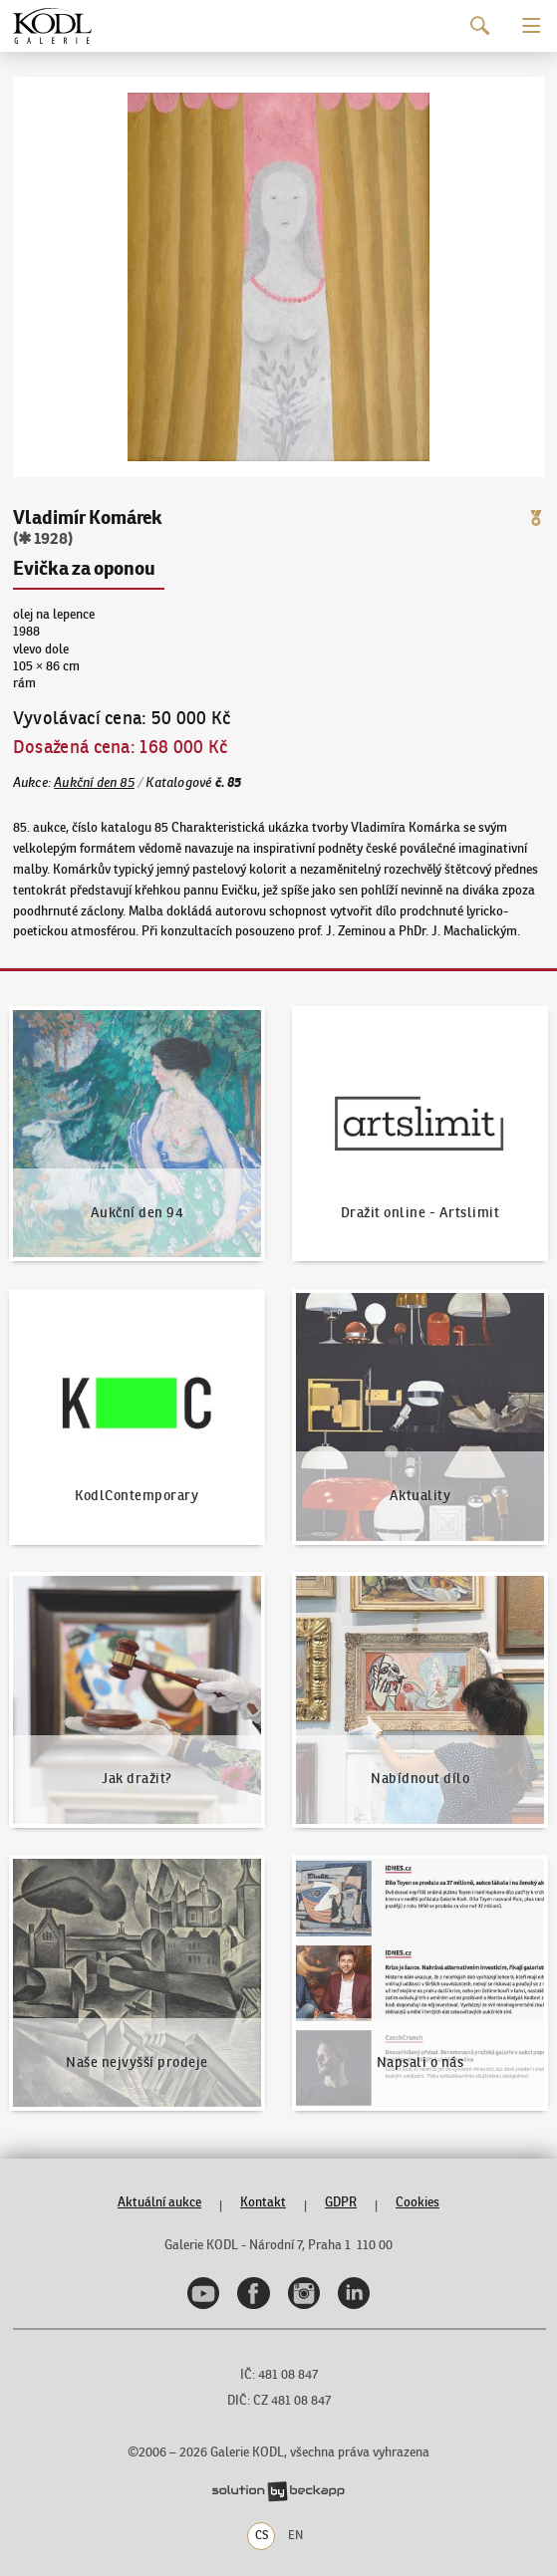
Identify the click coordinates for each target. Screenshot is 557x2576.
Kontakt (263, 2201)
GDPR (341, 2201)
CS (261, 2535)
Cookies (417, 2201)
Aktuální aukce (159, 2201)
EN (295, 2535)
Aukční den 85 (94, 782)
